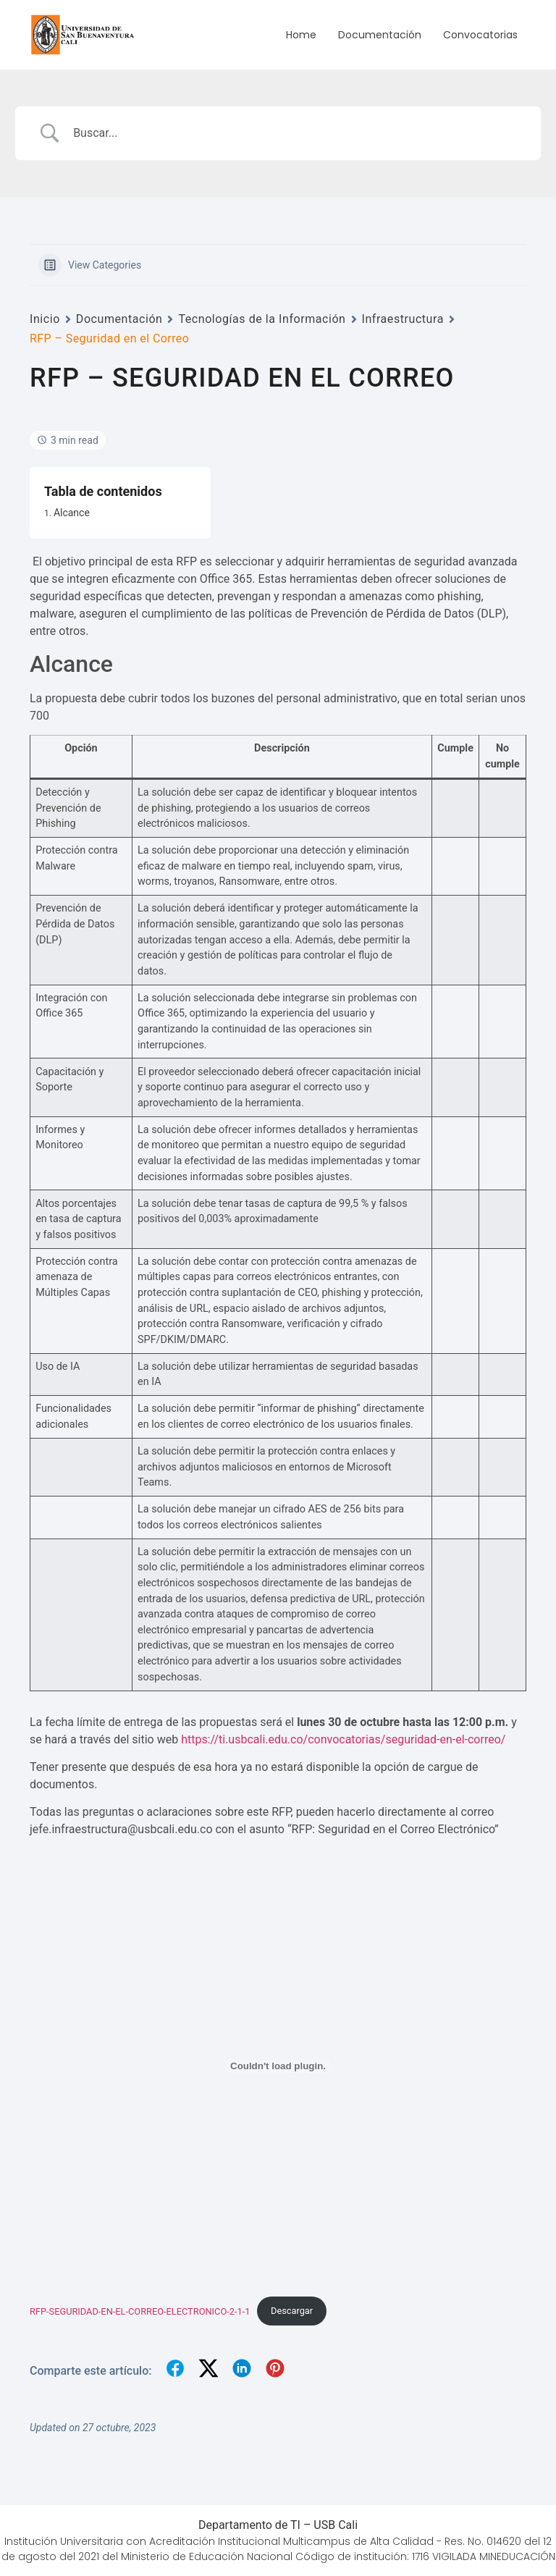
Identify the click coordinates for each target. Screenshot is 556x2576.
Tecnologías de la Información (261, 319)
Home (301, 35)
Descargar (292, 2310)
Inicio (45, 319)
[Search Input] (296, 133)
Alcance (72, 512)
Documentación (379, 35)
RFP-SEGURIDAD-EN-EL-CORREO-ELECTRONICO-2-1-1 (140, 2310)
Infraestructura (403, 319)
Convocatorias (480, 35)
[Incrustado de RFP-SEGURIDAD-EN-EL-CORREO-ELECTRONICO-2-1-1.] (278, 2066)
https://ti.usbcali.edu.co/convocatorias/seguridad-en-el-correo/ (343, 1739)
